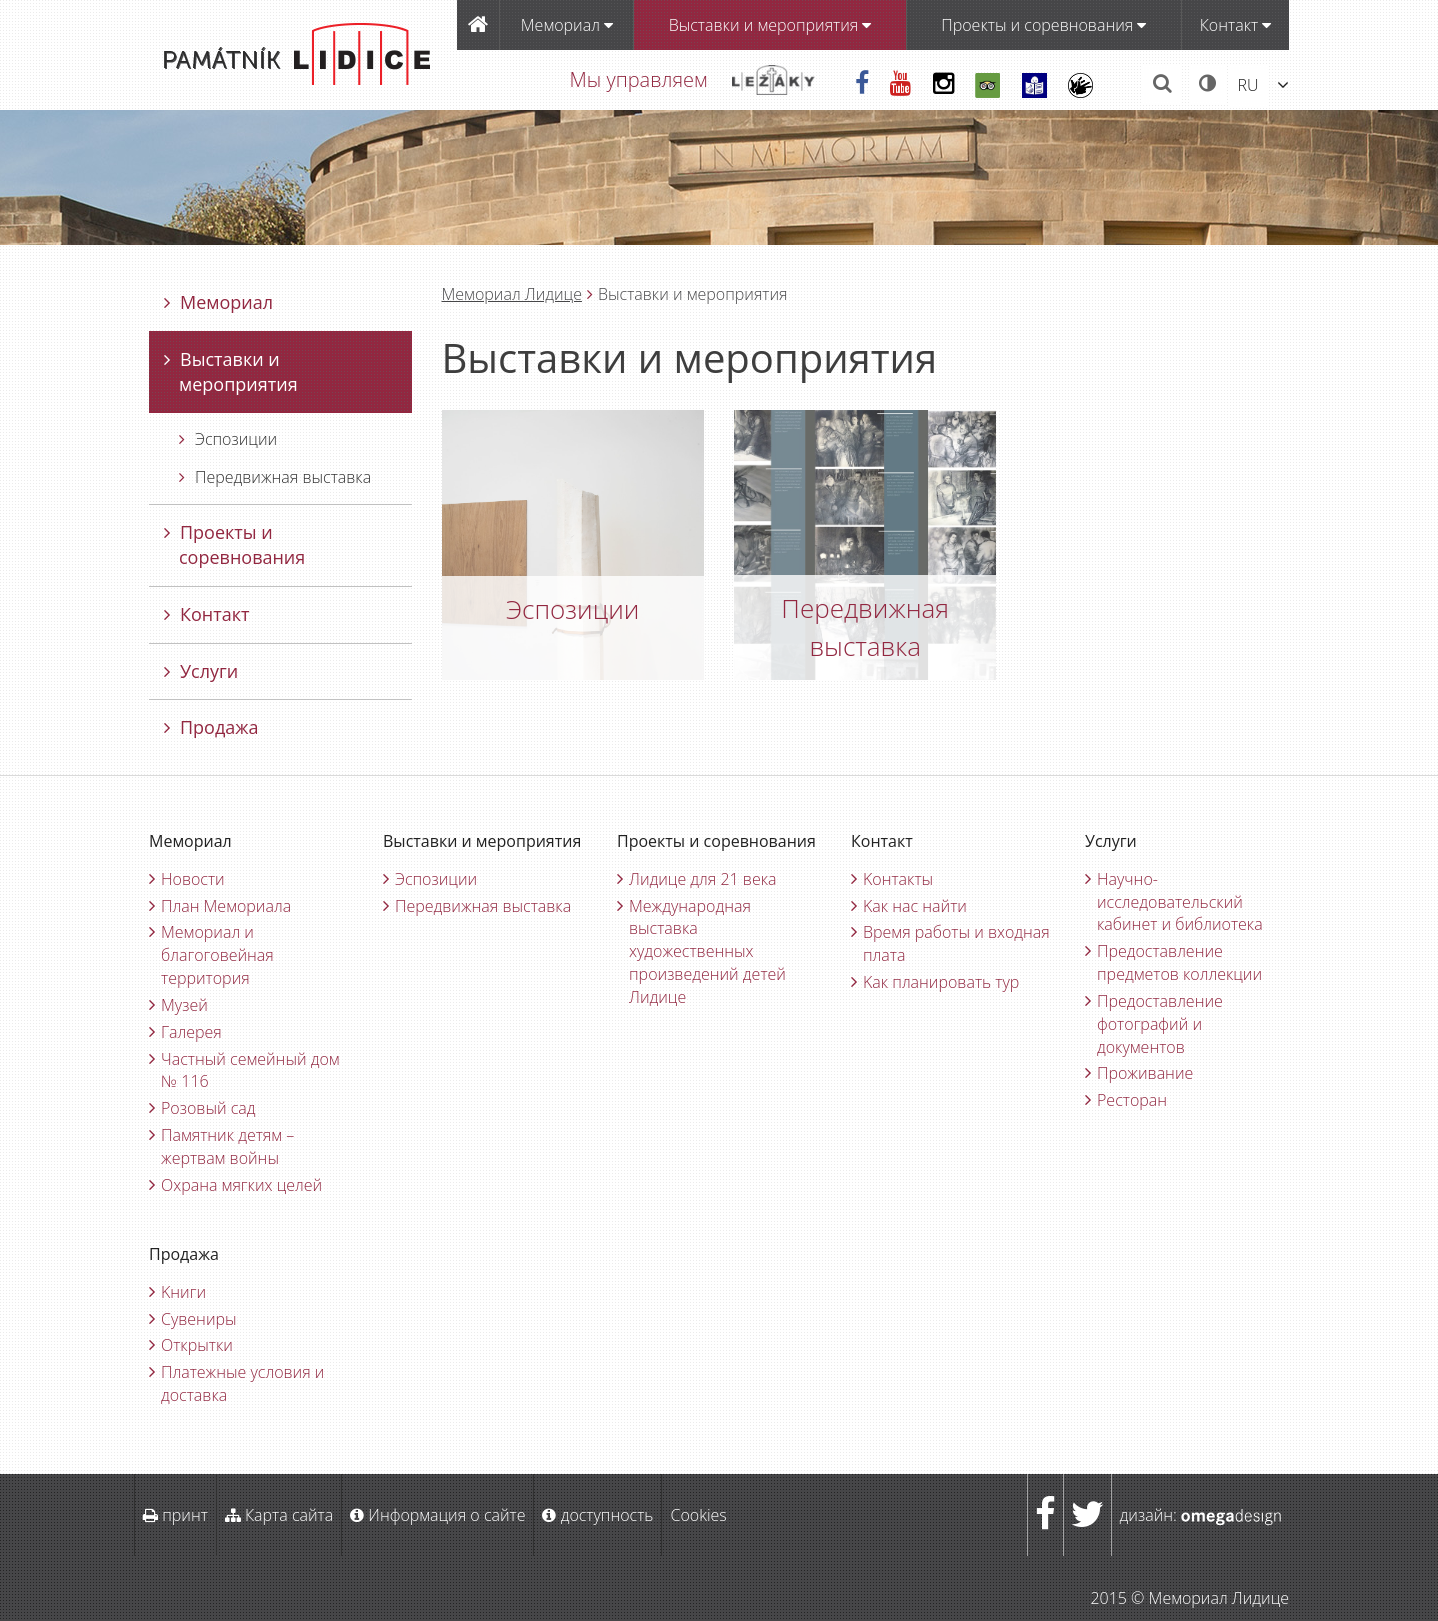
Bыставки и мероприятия (770, 25)
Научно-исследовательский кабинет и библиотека (1180, 902)
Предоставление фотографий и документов (1160, 1024)
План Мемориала (226, 906)
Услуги (201, 671)
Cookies (698, 1515)
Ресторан (1132, 1100)
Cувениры (199, 1319)
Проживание (1145, 1073)
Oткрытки (197, 1345)
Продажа (211, 727)
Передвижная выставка (275, 477)
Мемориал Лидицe (512, 294)
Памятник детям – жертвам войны (227, 1146)
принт (175, 1515)
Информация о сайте (437, 1515)
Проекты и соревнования (1043, 25)
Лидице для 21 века (703, 879)
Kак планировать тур (941, 982)
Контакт (1235, 25)
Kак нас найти (915, 906)
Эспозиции (228, 439)
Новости (193, 879)
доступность (597, 1515)
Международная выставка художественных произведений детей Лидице (707, 951)
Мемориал (567, 25)
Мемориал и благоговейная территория (217, 955)
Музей (184, 1005)
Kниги (183, 1292)
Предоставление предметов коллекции (1179, 962)
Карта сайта (279, 1515)
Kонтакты (898, 879)
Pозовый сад (208, 1108)
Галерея (191, 1032)
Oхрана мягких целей (241, 1185)
